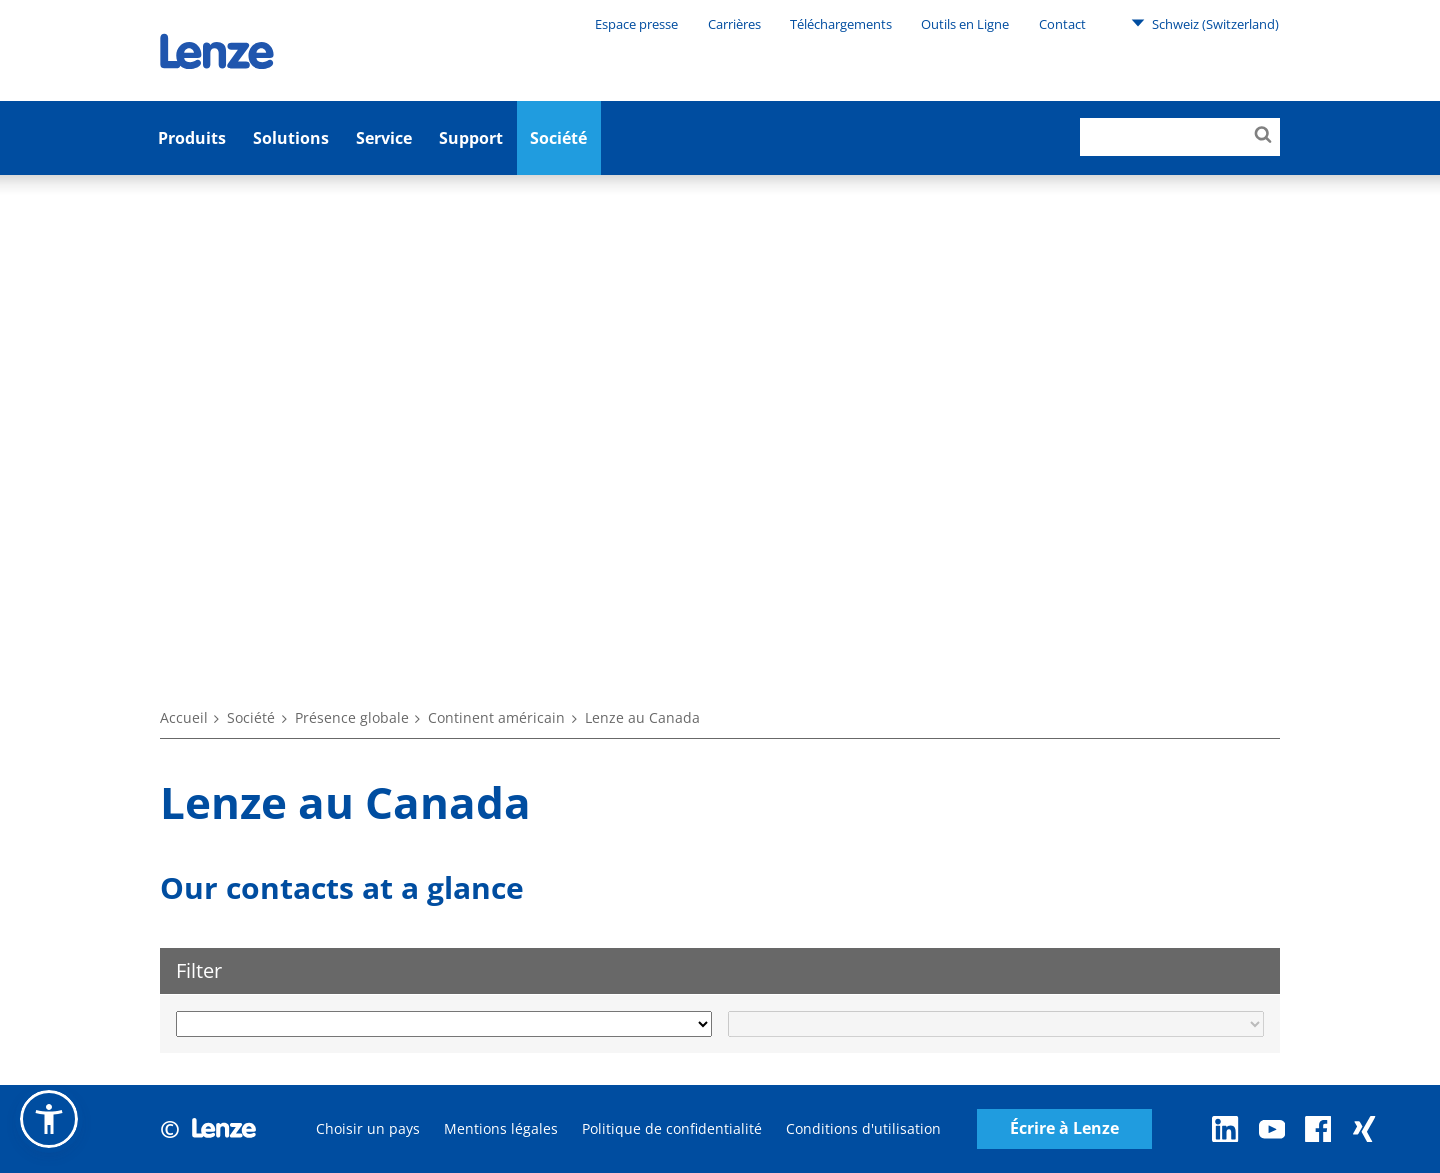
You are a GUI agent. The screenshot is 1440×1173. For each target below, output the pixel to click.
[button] (49, 1119)
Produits (192, 138)
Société (558, 138)
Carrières (734, 24)
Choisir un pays (368, 1128)
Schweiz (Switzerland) (1205, 23)
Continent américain (496, 717)
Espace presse (636, 24)
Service (384, 138)
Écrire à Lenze (1064, 1128)
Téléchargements (841, 24)
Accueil (184, 717)
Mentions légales (501, 1128)
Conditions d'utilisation (863, 1128)
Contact (1062, 24)
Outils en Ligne (965, 24)
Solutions (291, 138)
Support (471, 138)
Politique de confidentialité (672, 1128)
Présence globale (352, 717)
